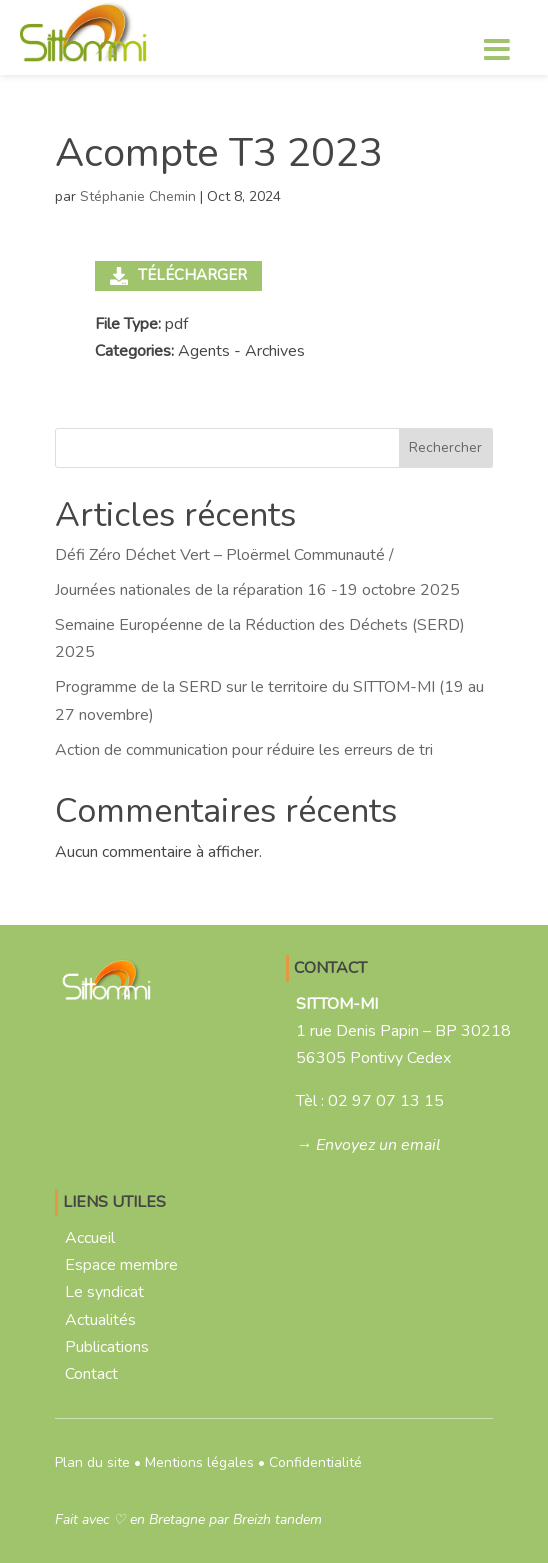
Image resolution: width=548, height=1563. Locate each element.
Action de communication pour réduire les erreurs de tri (244, 750)
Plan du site (92, 1462)
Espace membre (121, 1265)
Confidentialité (315, 1462)
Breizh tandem (277, 1519)
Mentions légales (199, 1462)
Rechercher (445, 447)
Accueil (90, 1238)
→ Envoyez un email (368, 1145)
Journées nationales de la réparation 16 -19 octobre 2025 (257, 590)
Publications (107, 1347)
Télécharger (178, 275)
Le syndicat (104, 1292)
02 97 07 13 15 (386, 1101)
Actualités (100, 1320)
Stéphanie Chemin (138, 196)
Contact (91, 1374)
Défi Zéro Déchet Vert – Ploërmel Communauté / (224, 555)
